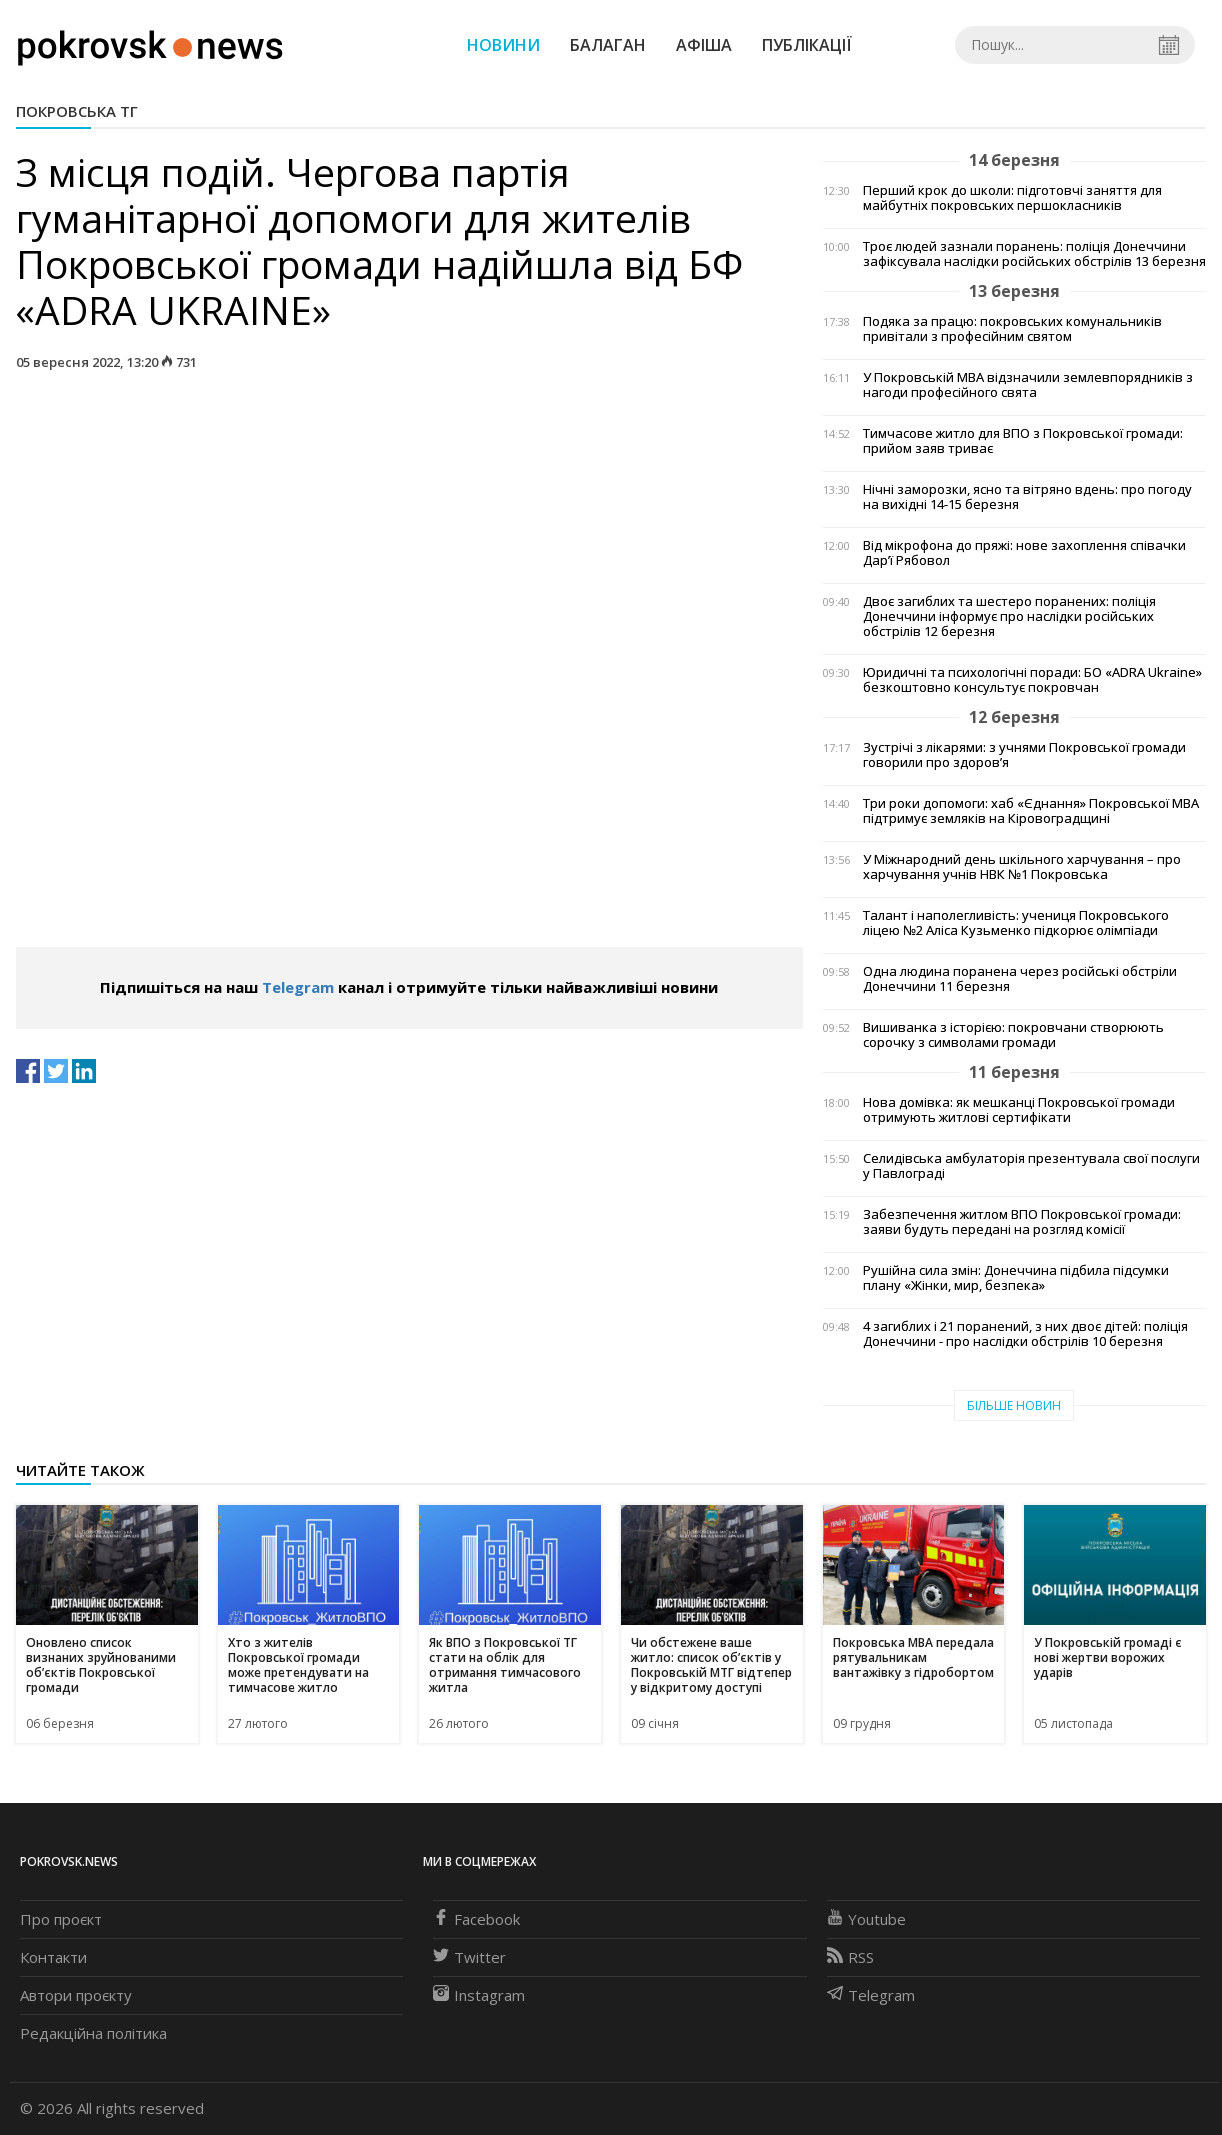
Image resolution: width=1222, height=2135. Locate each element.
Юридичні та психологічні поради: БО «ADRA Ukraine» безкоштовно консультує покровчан (1032, 680)
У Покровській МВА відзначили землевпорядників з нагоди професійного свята (1028, 385)
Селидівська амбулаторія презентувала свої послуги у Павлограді (1031, 1166)
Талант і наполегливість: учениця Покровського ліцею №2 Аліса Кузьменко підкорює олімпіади (1016, 923)
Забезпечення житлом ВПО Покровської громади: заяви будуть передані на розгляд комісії (1022, 1222)
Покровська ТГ (77, 111)
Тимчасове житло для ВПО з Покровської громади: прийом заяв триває (1023, 441)
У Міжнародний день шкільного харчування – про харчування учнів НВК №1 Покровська (1022, 867)
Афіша (704, 45)
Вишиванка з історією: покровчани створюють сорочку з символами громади (1013, 1035)
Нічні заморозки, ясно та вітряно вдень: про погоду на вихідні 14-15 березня (1027, 497)
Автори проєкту (76, 1995)
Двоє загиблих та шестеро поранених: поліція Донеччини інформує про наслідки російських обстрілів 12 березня (1009, 616)
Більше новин (1014, 1405)
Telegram (298, 987)
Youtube (866, 1919)
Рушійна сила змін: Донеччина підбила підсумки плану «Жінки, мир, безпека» (1016, 1278)
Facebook (476, 1919)
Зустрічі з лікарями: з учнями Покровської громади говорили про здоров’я (1024, 755)
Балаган (608, 45)
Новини (503, 45)
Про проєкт (61, 1919)
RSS (850, 1957)
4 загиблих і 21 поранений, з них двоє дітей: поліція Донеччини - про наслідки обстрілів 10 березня (1025, 1334)
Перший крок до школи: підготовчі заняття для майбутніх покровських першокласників (1012, 198)
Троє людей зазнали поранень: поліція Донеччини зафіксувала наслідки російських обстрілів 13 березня (1034, 254)
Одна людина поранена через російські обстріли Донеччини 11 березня (1020, 979)
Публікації (807, 45)
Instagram (479, 1995)
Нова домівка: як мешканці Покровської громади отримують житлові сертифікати (1019, 1110)
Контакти (53, 1957)
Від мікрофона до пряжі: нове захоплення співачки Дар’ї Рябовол (1024, 553)
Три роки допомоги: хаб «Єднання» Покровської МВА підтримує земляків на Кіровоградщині (1031, 811)
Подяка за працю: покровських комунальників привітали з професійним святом (1012, 329)
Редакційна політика (93, 2033)
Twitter (469, 1957)
